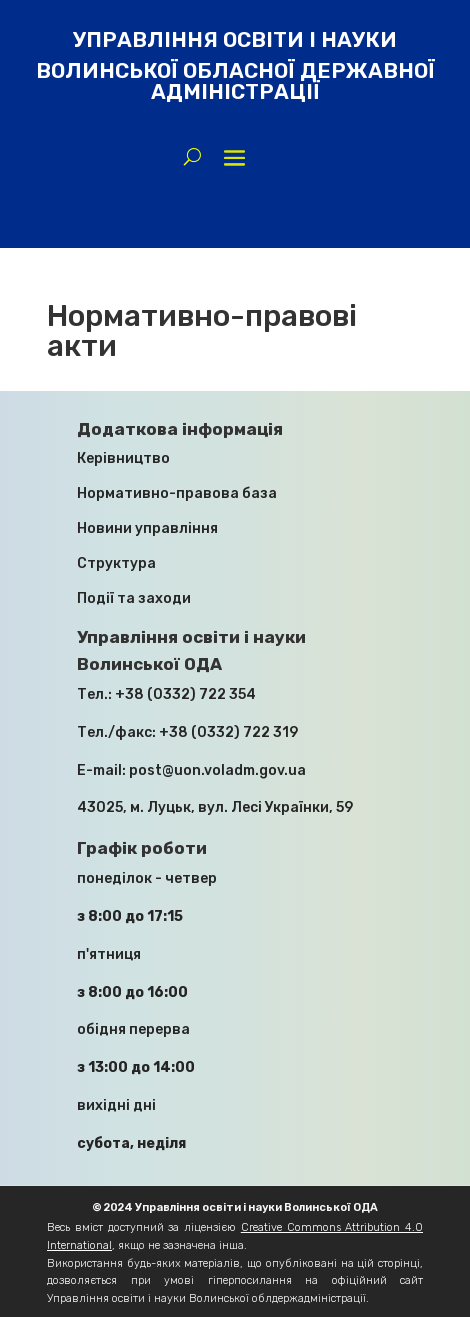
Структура (116, 563)
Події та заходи (134, 598)
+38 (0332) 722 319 (228, 732)
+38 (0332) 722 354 (185, 694)
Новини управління (147, 528)
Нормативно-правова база (177, 493)
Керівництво (123, 458)
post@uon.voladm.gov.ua (217, 770)
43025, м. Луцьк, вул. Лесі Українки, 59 (215, 807)
